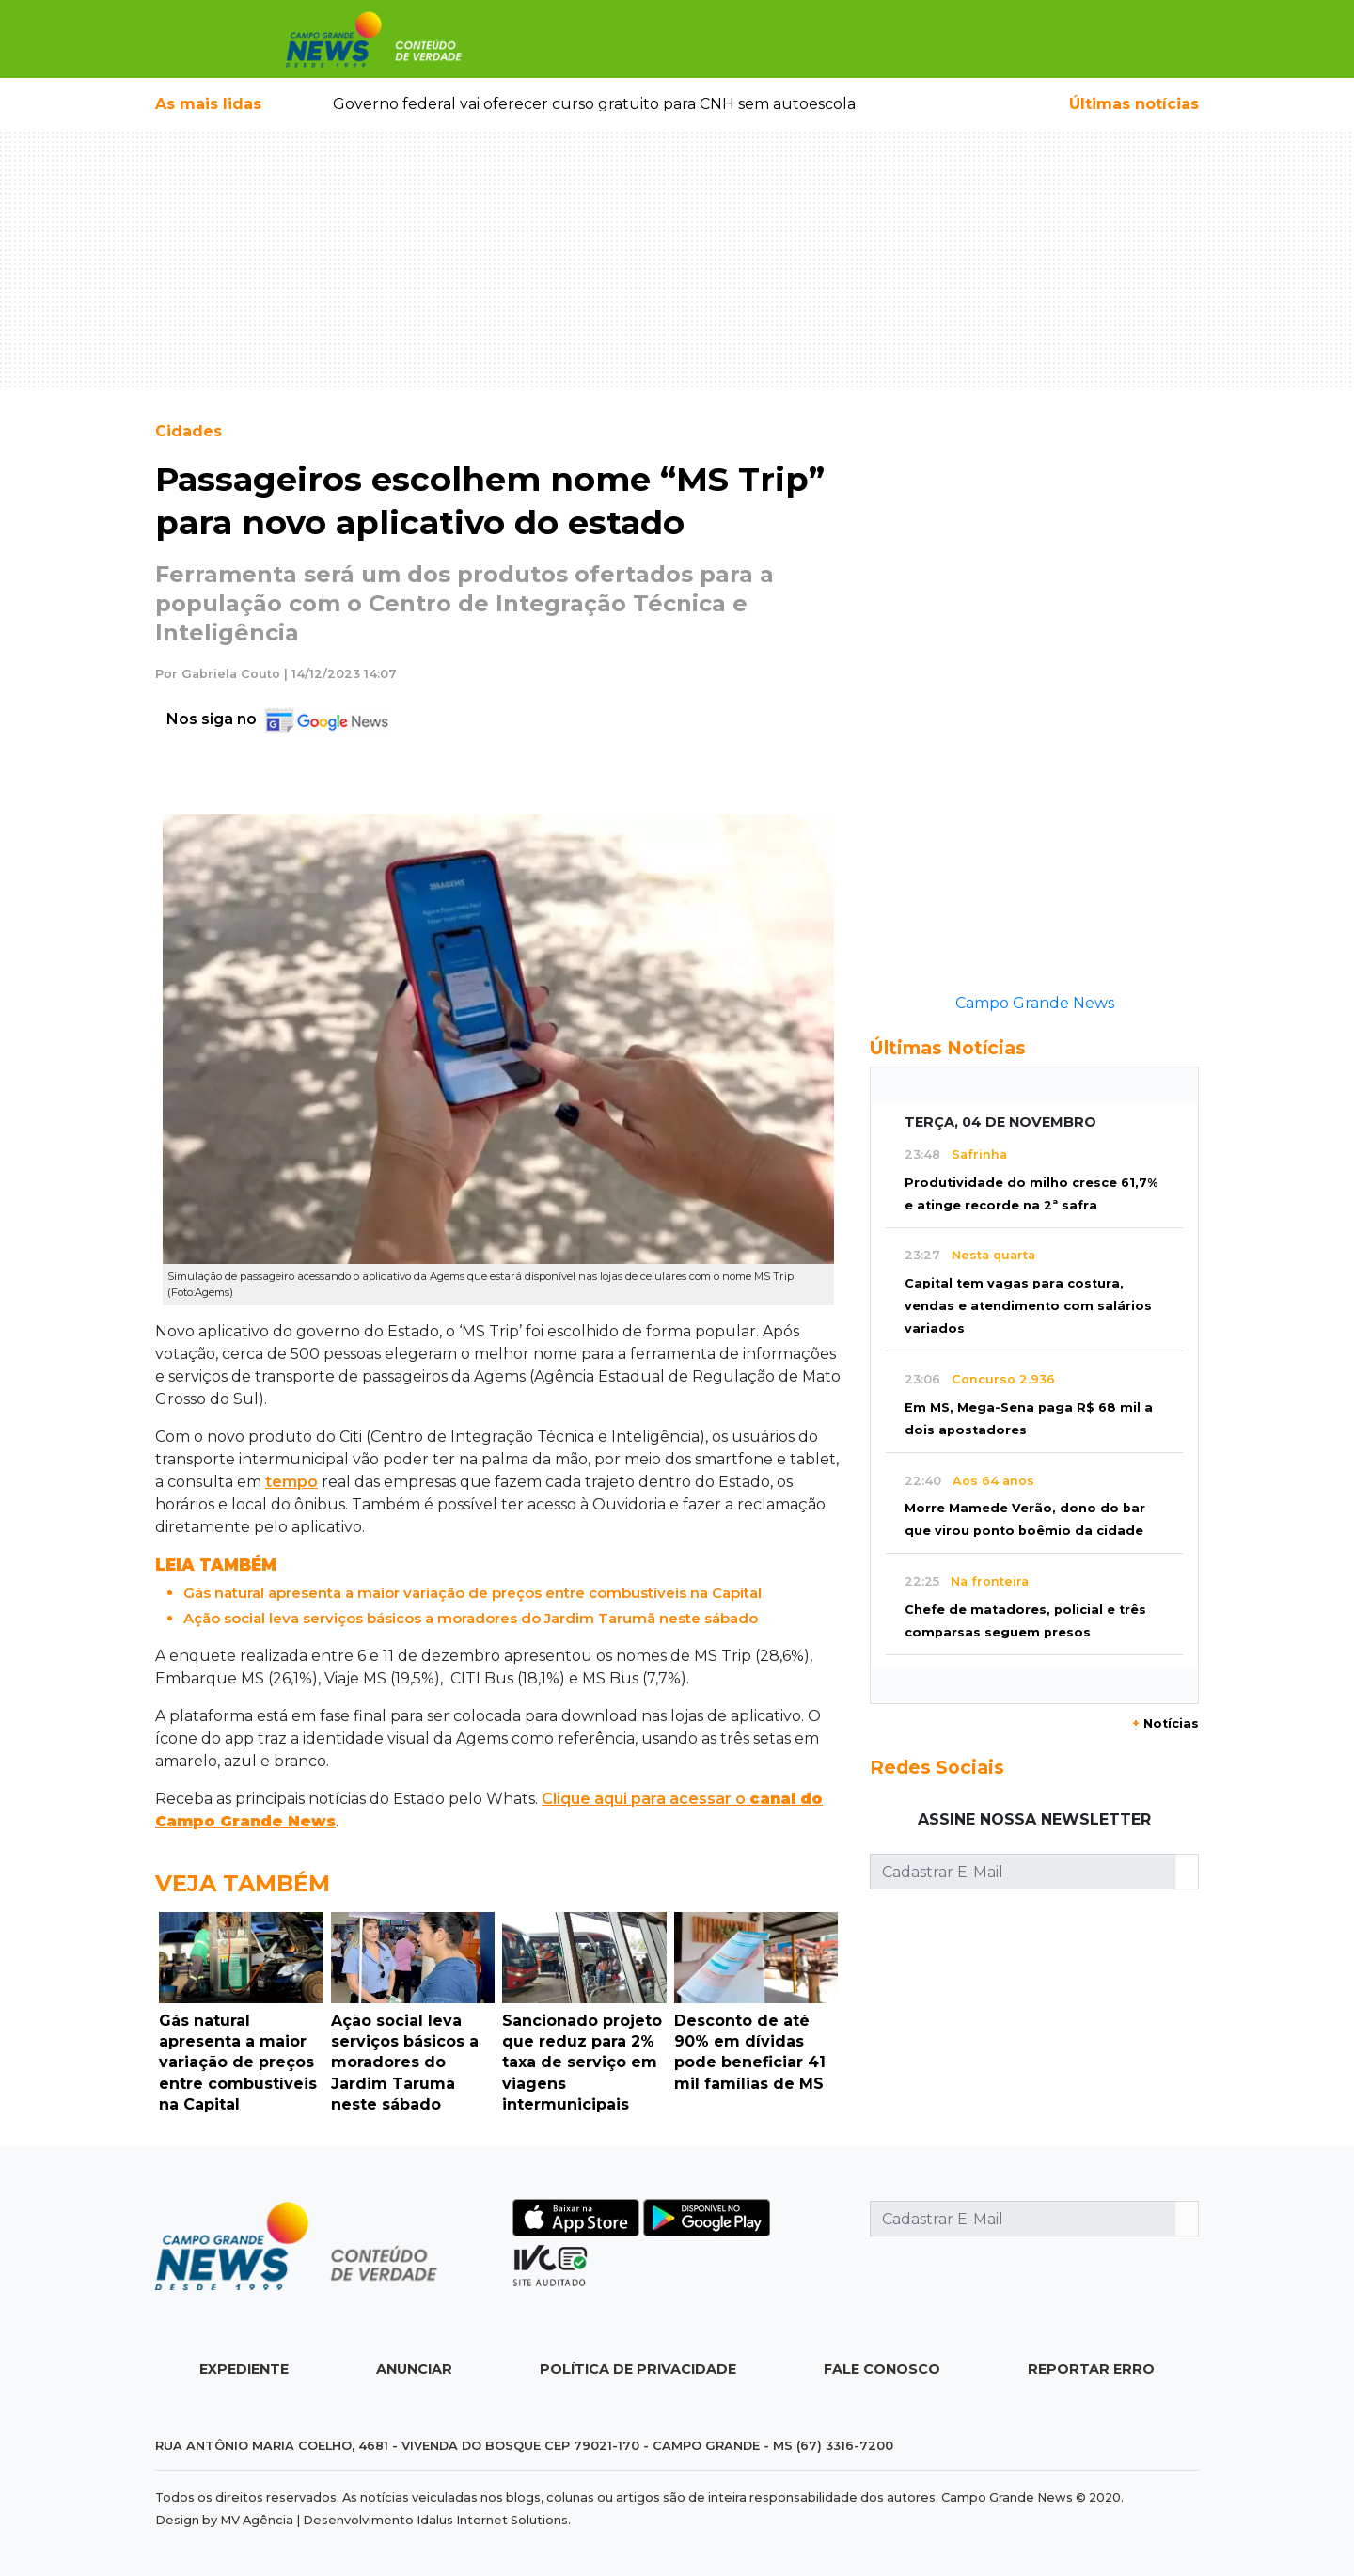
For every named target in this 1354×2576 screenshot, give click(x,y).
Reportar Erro (1091, 2369)
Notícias (1165, 1723)
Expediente (244, 2369)
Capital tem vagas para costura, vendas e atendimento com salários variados (1028, 1305)
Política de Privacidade (638, 2369)
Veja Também (242, 1883)
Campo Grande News (1034, 1003)
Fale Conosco (882, 2369)
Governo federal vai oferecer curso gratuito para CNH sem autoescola (594, 104)
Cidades (188, 431)
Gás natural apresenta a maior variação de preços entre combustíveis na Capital (472, 1593)
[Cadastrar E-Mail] (1023, 1871)
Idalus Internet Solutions (492, 2520)
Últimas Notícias (948, 1047)
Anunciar (414, 2369)
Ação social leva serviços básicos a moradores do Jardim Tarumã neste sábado (470, 1618)
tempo (291, 1482)
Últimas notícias (1134, 104)
